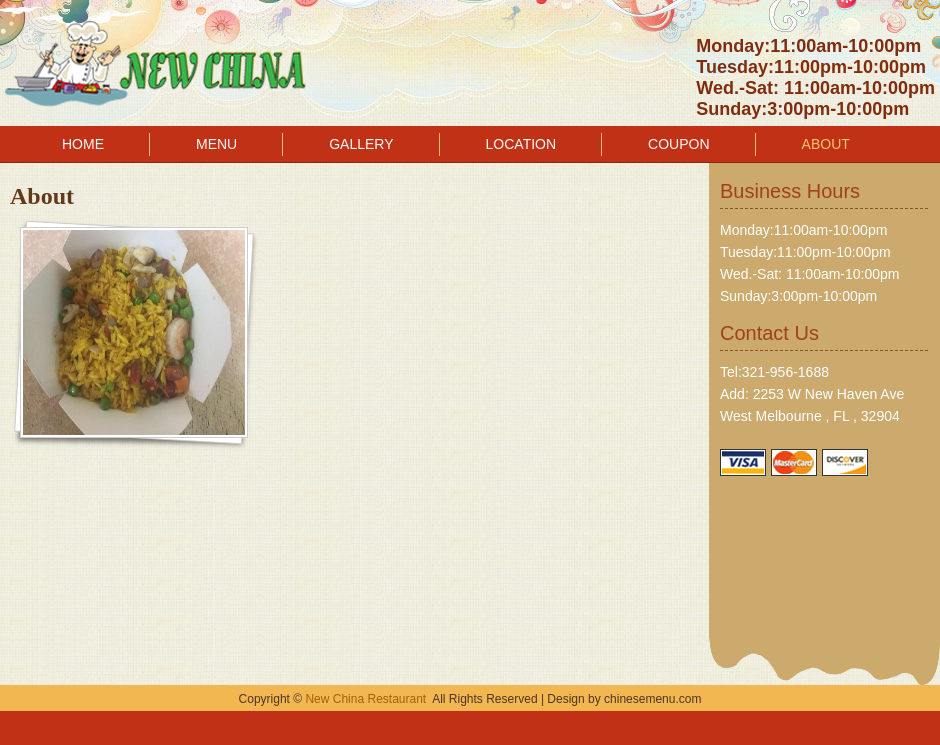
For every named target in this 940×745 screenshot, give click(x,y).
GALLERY (361, 144)
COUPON (678, 144)
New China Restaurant (365, 699)
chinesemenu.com (652, 699)
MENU (216, 144)
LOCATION (521, 144)
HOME (83, 144)
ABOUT (826, 144)
